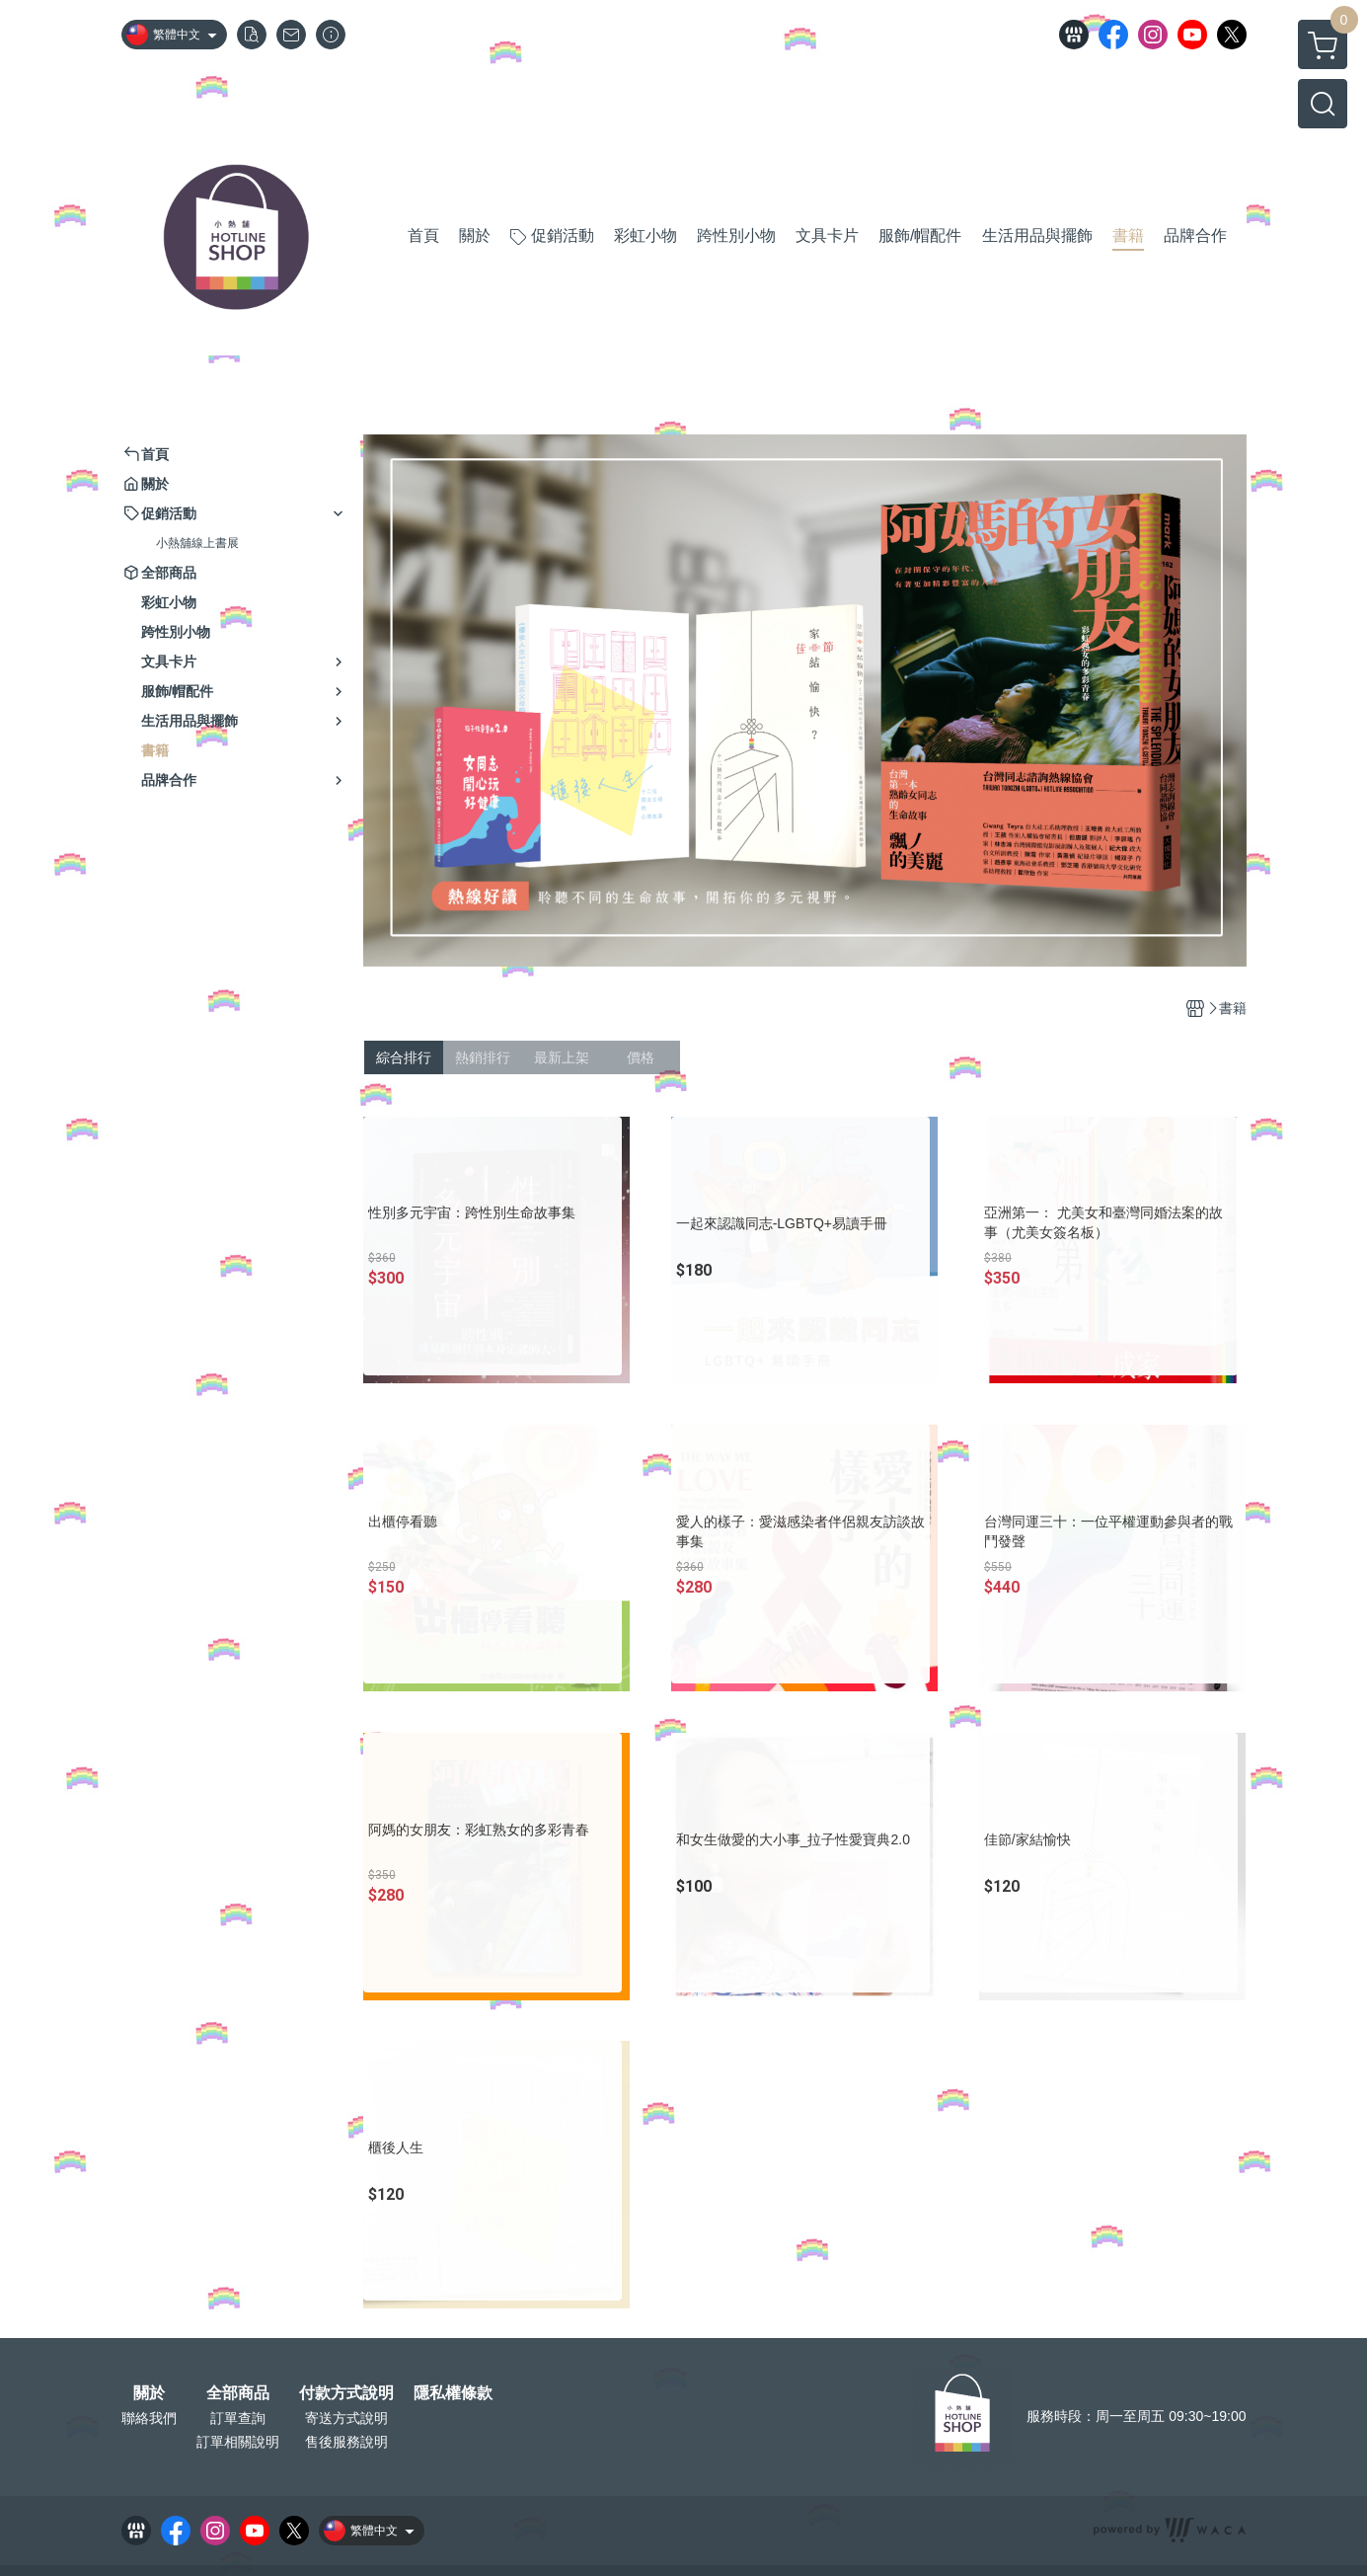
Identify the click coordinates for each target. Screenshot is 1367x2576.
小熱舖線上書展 (197, 543)
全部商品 (237, 2393)
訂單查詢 (238, 2418)
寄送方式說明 (346, 2418)
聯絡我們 (149, 2418)
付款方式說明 (346, 2393)
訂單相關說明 (237, 2442)
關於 (149, 2393)
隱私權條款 (453, 2393)
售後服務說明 (346, 2442)
